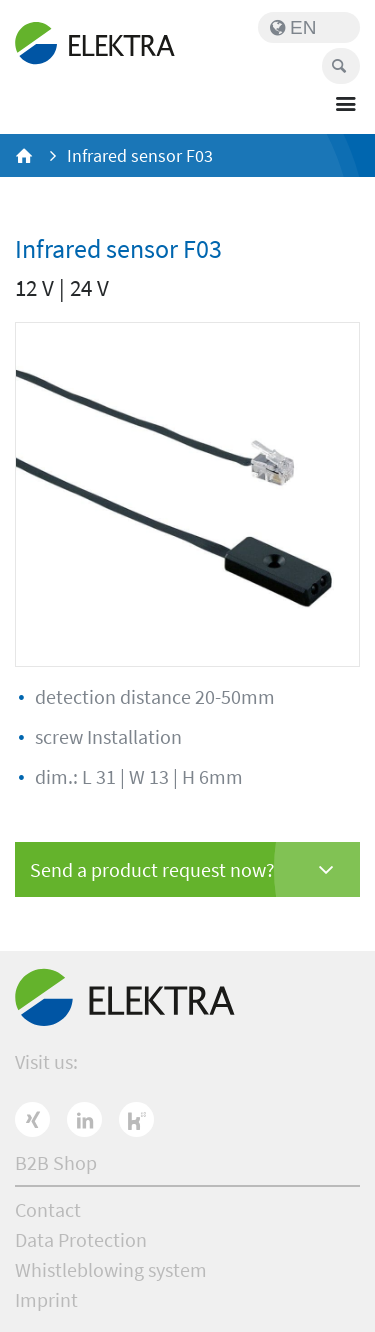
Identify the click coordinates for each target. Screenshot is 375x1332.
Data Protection (81, 1239)
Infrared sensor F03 (140, 155)
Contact (48, 1209)
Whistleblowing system (111, 1269)
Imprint (46, 1299)
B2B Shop (56, 1162)
